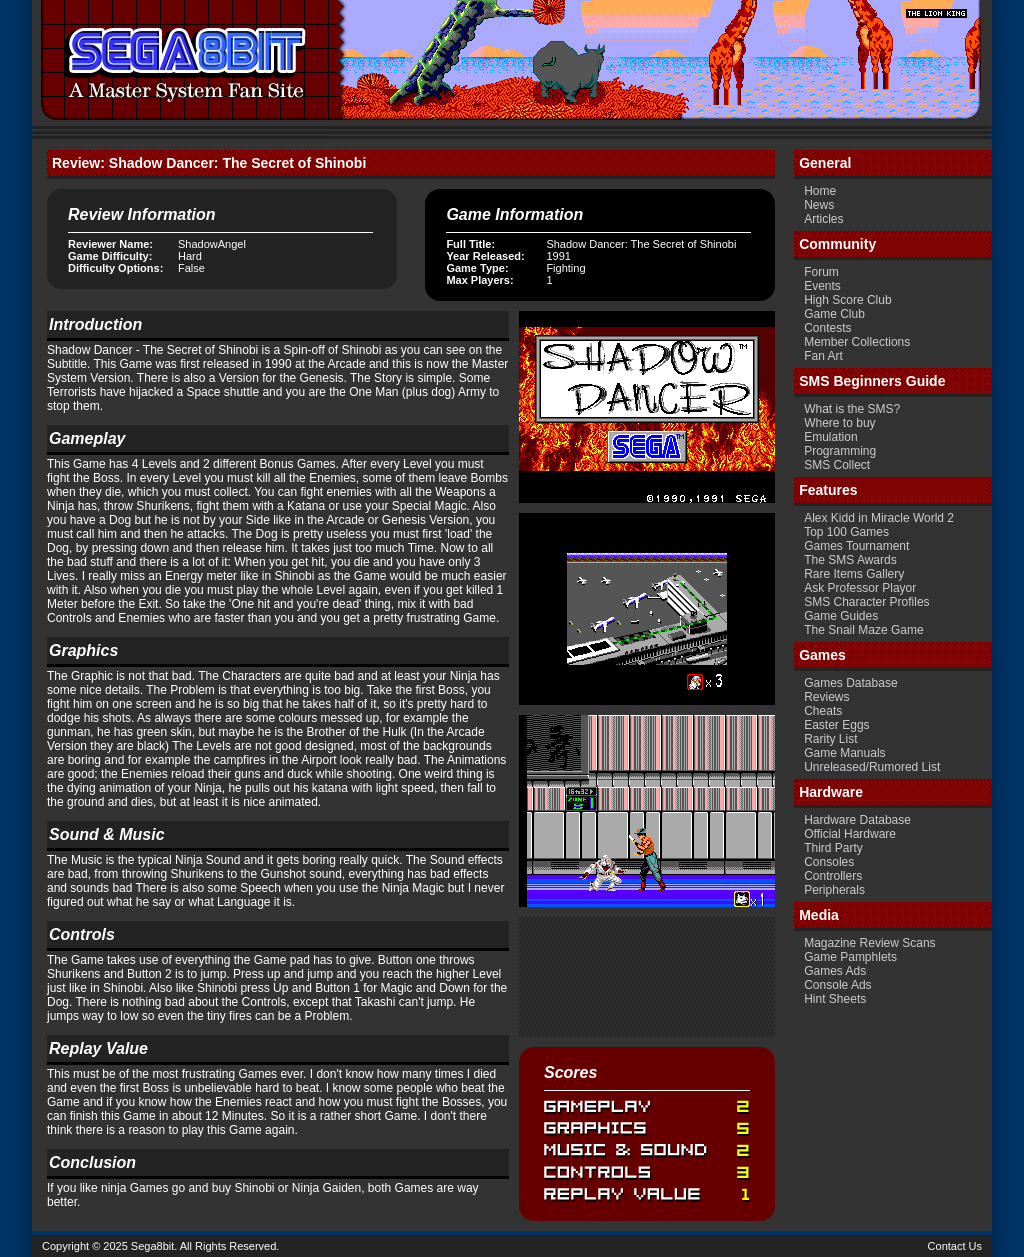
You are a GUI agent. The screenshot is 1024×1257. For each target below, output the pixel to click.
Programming (840, 451)
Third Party (833, 848)
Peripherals (834, 890)
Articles (823, 219)
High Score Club (847, 300)
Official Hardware (850, 834)
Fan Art (823, 356)
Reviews (826, 697)
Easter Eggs (836, 725)
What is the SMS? (852, 409)
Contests (827, 328)
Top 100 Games (846, 532)
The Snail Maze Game (863, 630)
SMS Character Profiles (866, 602)
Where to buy (839, 423)
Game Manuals (844, 753)
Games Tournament (856, 546)
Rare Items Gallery (854, 574)
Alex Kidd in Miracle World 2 (879, 518)
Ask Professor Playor (860, 588)
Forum (821, 272)
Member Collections (857, 342)
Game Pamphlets (850, 957)
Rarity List (830, 739)
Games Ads (835, 971)
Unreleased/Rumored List (872, 767)
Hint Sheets (835, 999)
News (819, 205)
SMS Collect (837, 465)
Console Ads (837, 985)
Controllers (833, 876)
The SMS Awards (850, 560)
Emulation (830, 437)
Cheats (823, 711)
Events (822, 286)
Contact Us (955, 1246)
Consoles (829, 862)
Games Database (850, 683)
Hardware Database (857, 820)
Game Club (834, 314)
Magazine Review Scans (869, 943)
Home (820, 191)
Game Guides (841, 616)
